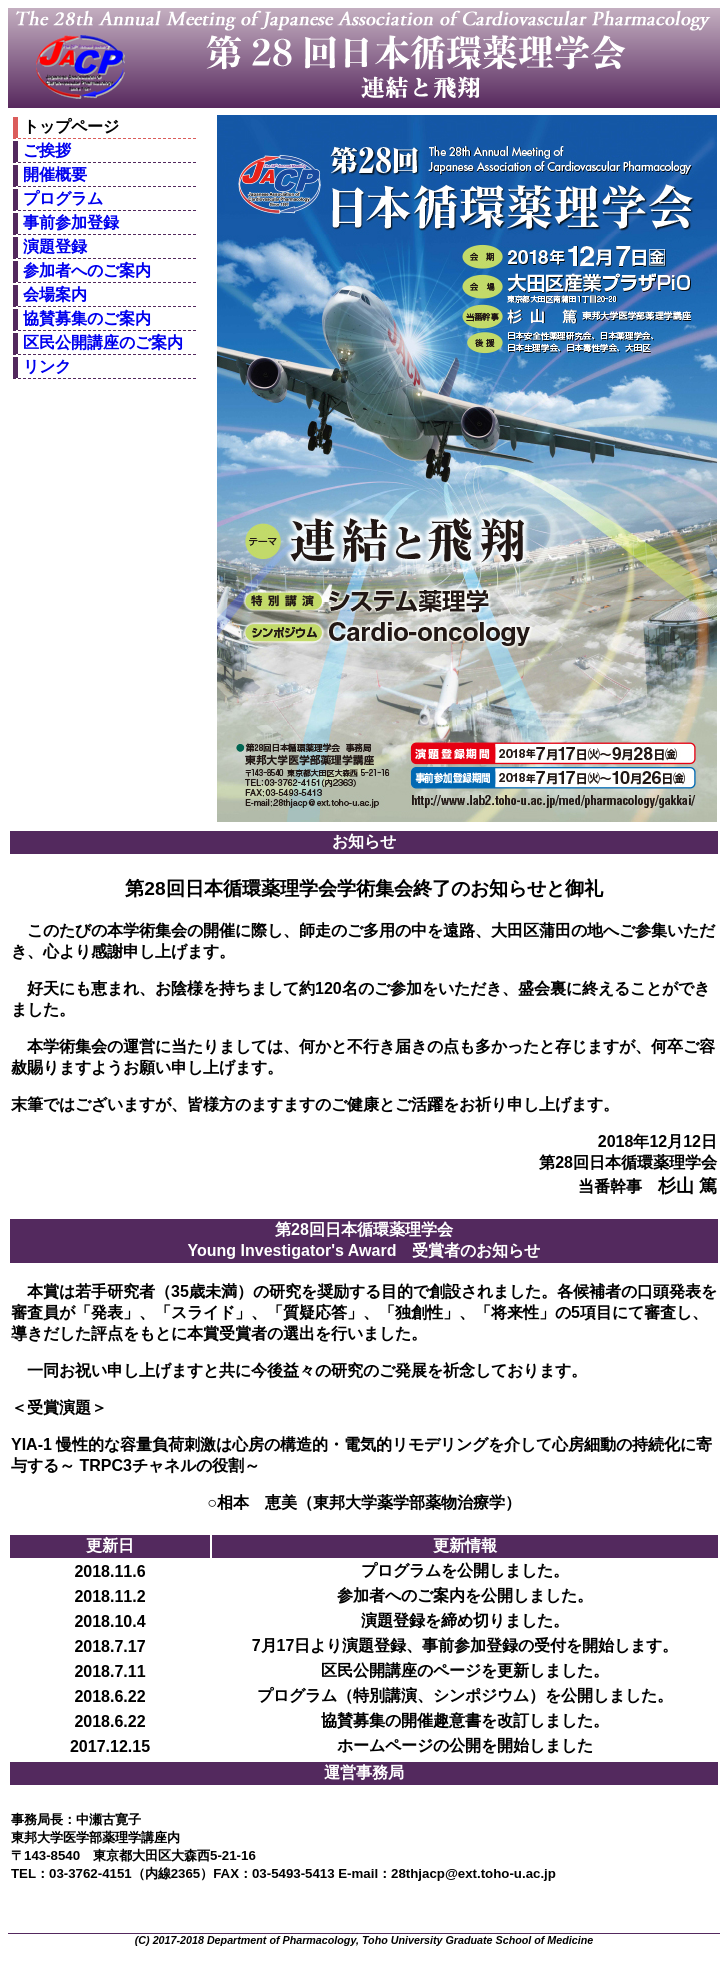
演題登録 (55, 246)
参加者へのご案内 (87, 270)
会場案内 (55, 294)
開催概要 (55, 174)
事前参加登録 (71, 222)
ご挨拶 (47, 150)
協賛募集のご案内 (87, 318)
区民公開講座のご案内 (103, 342)
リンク (47, 366)
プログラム (63, 198)
